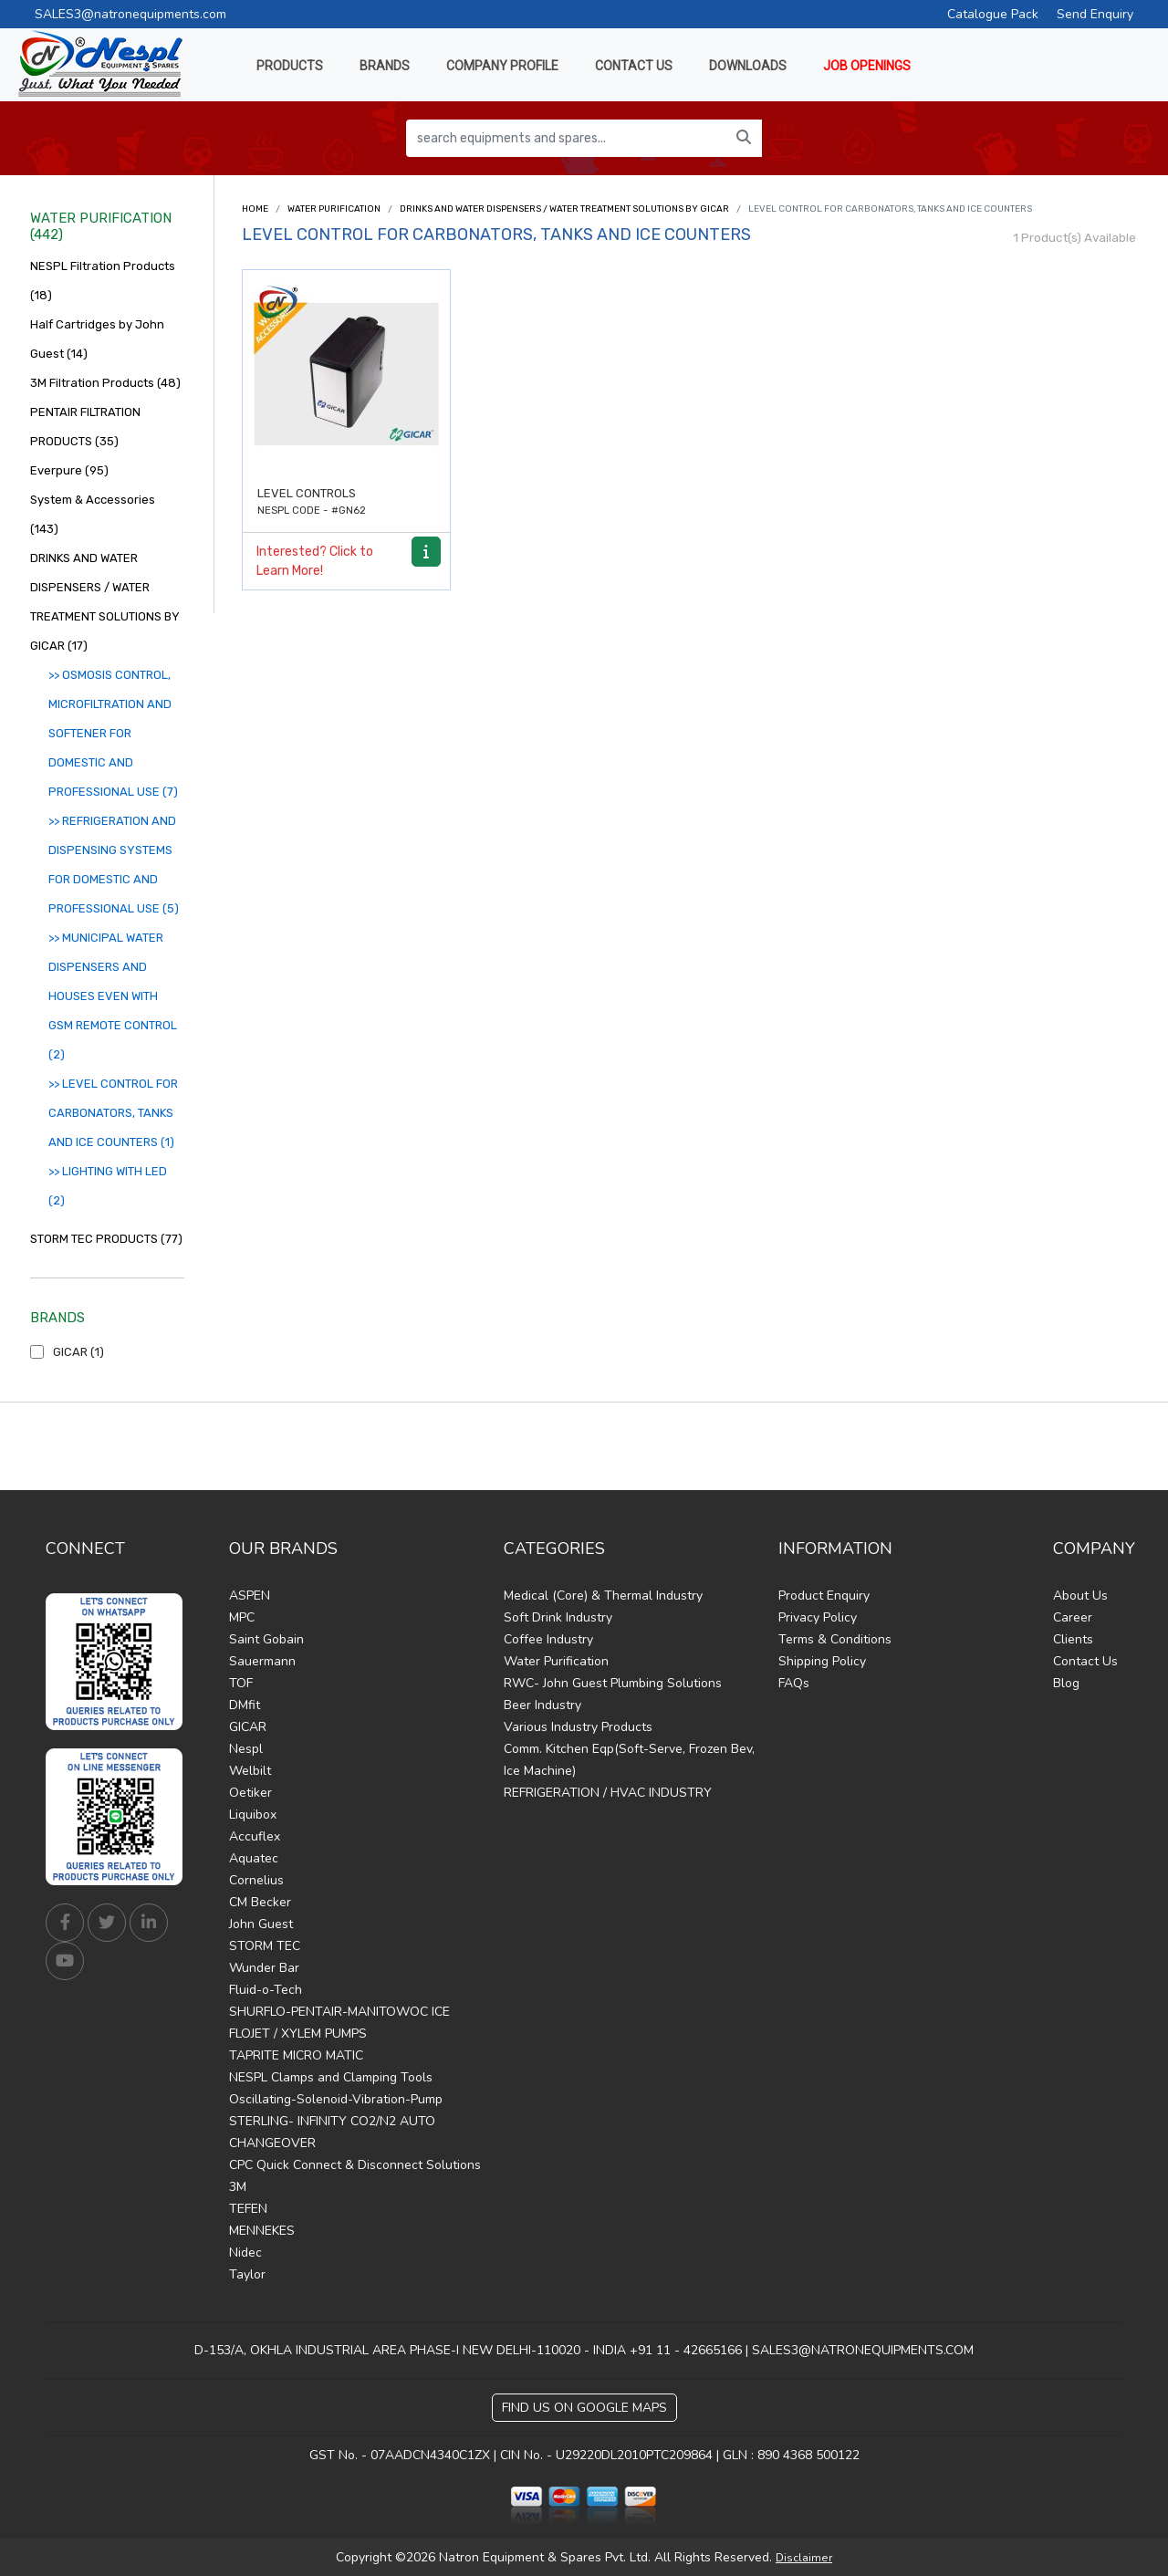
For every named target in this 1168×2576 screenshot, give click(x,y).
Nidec (245, 2252)
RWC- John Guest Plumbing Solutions (613, 1683)
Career (1072, 1617)
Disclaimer (804, 2557)
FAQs (793, 1683)
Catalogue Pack (992, 14)
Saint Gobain (266, 1639)
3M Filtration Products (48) (105, 383)
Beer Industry (542, 1705)
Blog (1066, 1683)
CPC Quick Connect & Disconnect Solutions (355, 2165)
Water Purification (334, 208)
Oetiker (250, 1792)
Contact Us (1085, 1661)
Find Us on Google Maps (584, 2407)
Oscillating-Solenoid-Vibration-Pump (336, 2099)
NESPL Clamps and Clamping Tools (331, 2077)
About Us (1080, 1595)
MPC (242, 1617)
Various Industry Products (578, 1727)
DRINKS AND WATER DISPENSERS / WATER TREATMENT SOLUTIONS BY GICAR (564, 208)
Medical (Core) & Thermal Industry (603, 1595)
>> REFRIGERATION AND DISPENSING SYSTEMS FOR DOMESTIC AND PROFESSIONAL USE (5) (113, 864)
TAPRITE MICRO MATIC (296, 2055)
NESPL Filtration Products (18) (102, 280)
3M (237, 2186)
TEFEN (248, 2208)
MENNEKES (262, 2230)
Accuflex (254, 1836)
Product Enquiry (824, 1595)
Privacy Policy (817, 1617)
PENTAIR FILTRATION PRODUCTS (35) (85, 426)
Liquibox (252, 1814)
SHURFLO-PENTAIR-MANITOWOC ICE (339, 2011)
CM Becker (260, 1902)
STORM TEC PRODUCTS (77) (106, 1239)
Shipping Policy (822, 1661)
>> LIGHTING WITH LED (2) (107, 1185)
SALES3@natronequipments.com (130, 14)
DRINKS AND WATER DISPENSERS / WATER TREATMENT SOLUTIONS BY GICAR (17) (105, 601)
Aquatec (253, 1858)
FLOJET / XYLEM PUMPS (298, 2033)
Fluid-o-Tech (265, 1989)
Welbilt (250, 1770)
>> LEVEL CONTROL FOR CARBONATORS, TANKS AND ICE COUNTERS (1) (113, 1113)
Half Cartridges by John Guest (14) (97, 339)
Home (255, 208)
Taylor (247, 2274)
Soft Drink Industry (558, 1617)
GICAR (247, 1727)
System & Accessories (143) (92, 514)
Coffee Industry (548, 1639)
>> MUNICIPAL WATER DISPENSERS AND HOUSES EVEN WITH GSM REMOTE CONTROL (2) (112, 996)
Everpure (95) (69, 470)
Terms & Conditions (835, 1639)
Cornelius (256, 1880)
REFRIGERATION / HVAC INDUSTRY (608, 1792)
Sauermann (262, 1661)
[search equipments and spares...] (565, 138)
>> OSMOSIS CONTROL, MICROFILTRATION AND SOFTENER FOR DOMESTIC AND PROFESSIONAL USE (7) (113, 733)
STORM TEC (264, 1946)
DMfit (244, 1705)
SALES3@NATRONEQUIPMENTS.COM (863, 2350)
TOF (241, 1683)
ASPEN (249, 1595)
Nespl (246, 1748)
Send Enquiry (1095, 14)
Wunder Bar (264, 1967)
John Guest (261, 1924)
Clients (1073, 1639)
